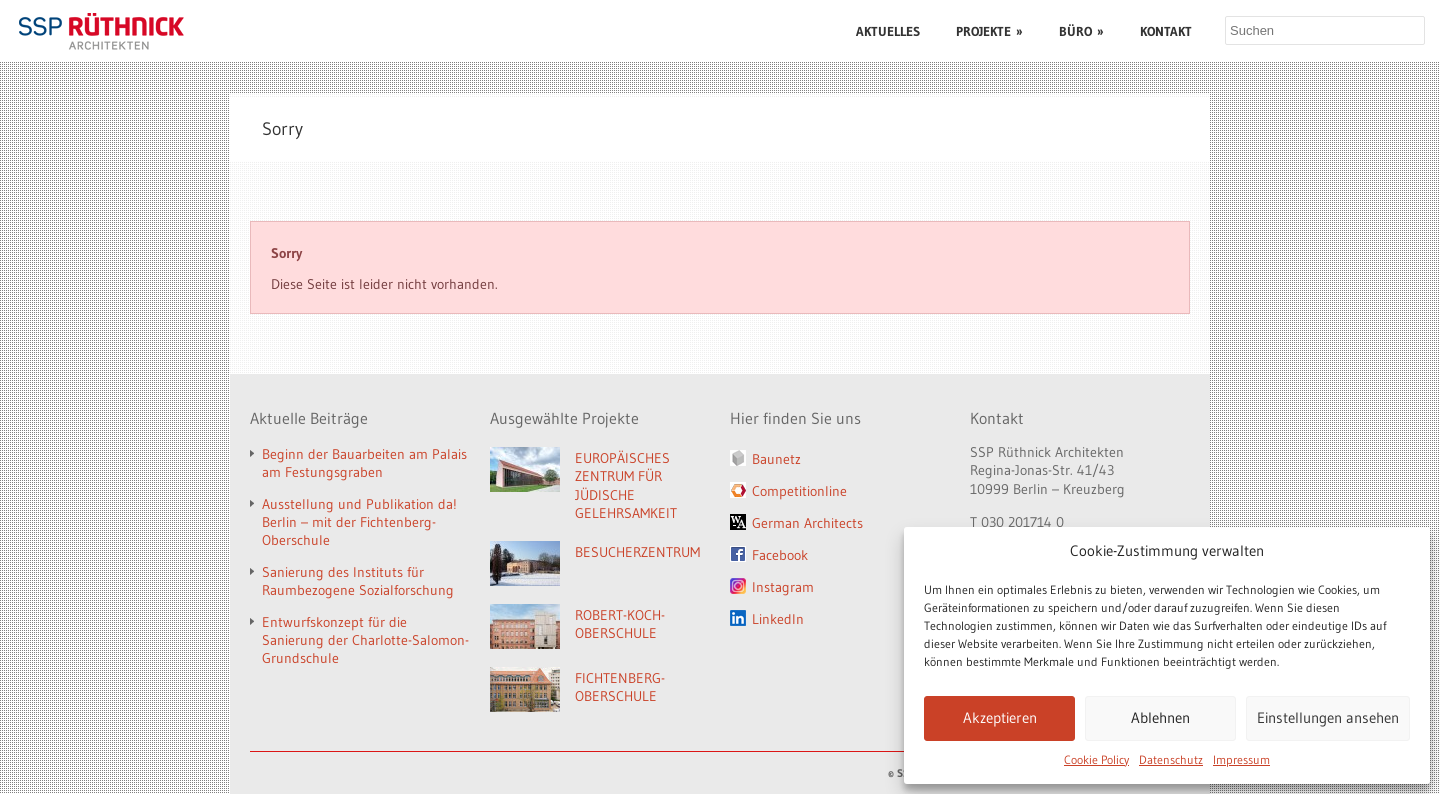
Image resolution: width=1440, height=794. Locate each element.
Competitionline (799, 491)
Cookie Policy (1096, 759)
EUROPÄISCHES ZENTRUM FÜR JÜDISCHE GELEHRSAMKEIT (626, 486)
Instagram (783, 587)
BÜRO (1081, 31)
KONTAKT (1166, 31)
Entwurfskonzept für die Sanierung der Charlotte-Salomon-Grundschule (365, 640)
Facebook (780, 555)
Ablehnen (1160, 717)
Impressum (1241, 759)
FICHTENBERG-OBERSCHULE (620, 687)
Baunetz (776, 459)
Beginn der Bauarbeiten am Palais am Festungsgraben (364, 463)
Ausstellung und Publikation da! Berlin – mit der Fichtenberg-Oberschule (359, 522)
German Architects (807, 523)
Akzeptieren (1000, 717)
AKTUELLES (888, 31)
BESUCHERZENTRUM (637, 552)
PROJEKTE (989, 31)
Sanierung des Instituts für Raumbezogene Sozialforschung (358, 581)
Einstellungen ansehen (1328, 717)
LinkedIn (778, 619)
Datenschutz (1171, 759)
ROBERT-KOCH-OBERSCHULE (620, 624)
